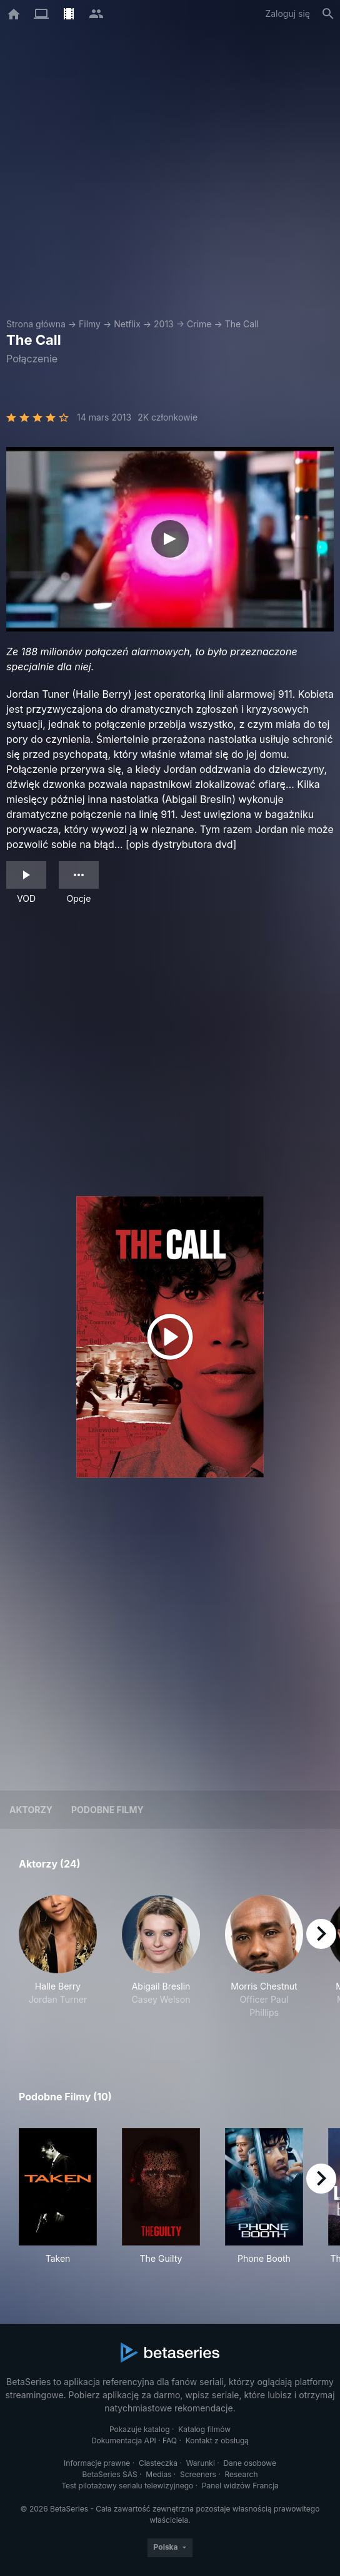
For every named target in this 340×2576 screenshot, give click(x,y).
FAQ (169, 2440)
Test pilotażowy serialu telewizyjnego (127, 2485)
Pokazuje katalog (139, 2429)
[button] (58, 1963)
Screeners (198, 2474)
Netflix (127, 324)
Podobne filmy (107, 1809)
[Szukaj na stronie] (328, 14)
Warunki (200, 2463)
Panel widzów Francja (240, 2485)
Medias (158, 2474)
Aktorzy (30, 1809)
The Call (242, 324)
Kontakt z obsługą (217, 2440)
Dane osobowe (249, 2463)
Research (241, 2474)
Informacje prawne (97, 2463)
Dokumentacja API (123, 2440)
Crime (199, 324)
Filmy (90, 324)
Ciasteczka (158, 2463)
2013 (164, 324)
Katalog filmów (204, 2429)
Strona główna (36, 324)
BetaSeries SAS (110, 2474)
